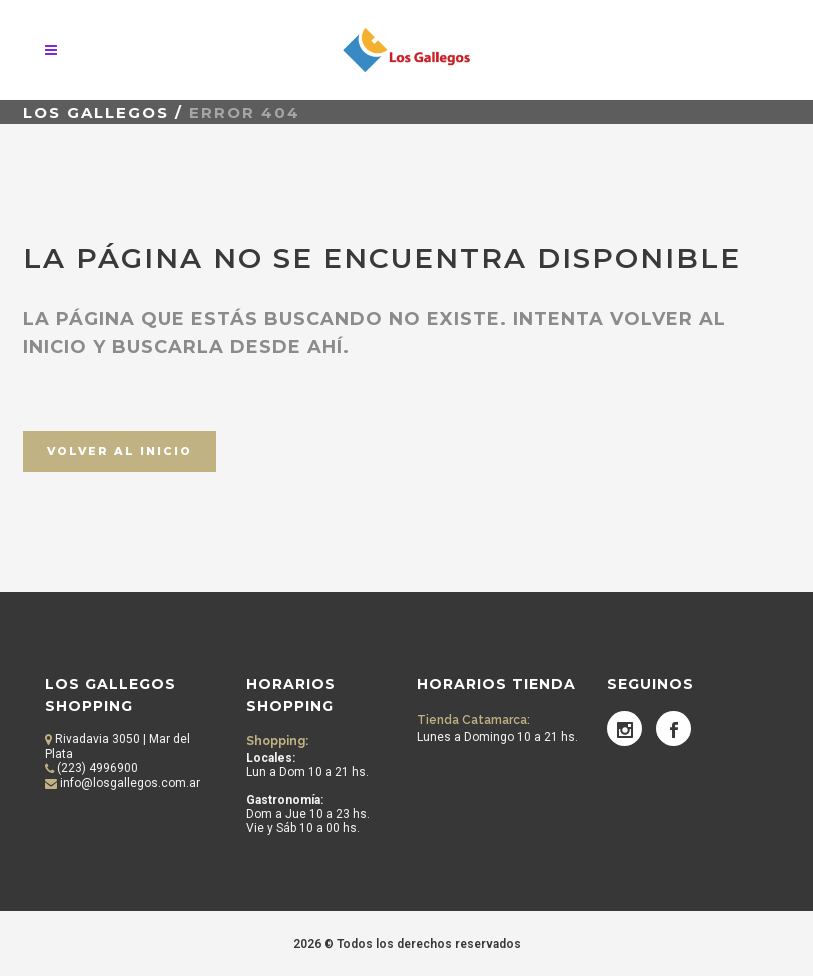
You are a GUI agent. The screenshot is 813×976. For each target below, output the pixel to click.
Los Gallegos (96, 112)
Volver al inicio (119, 451)
